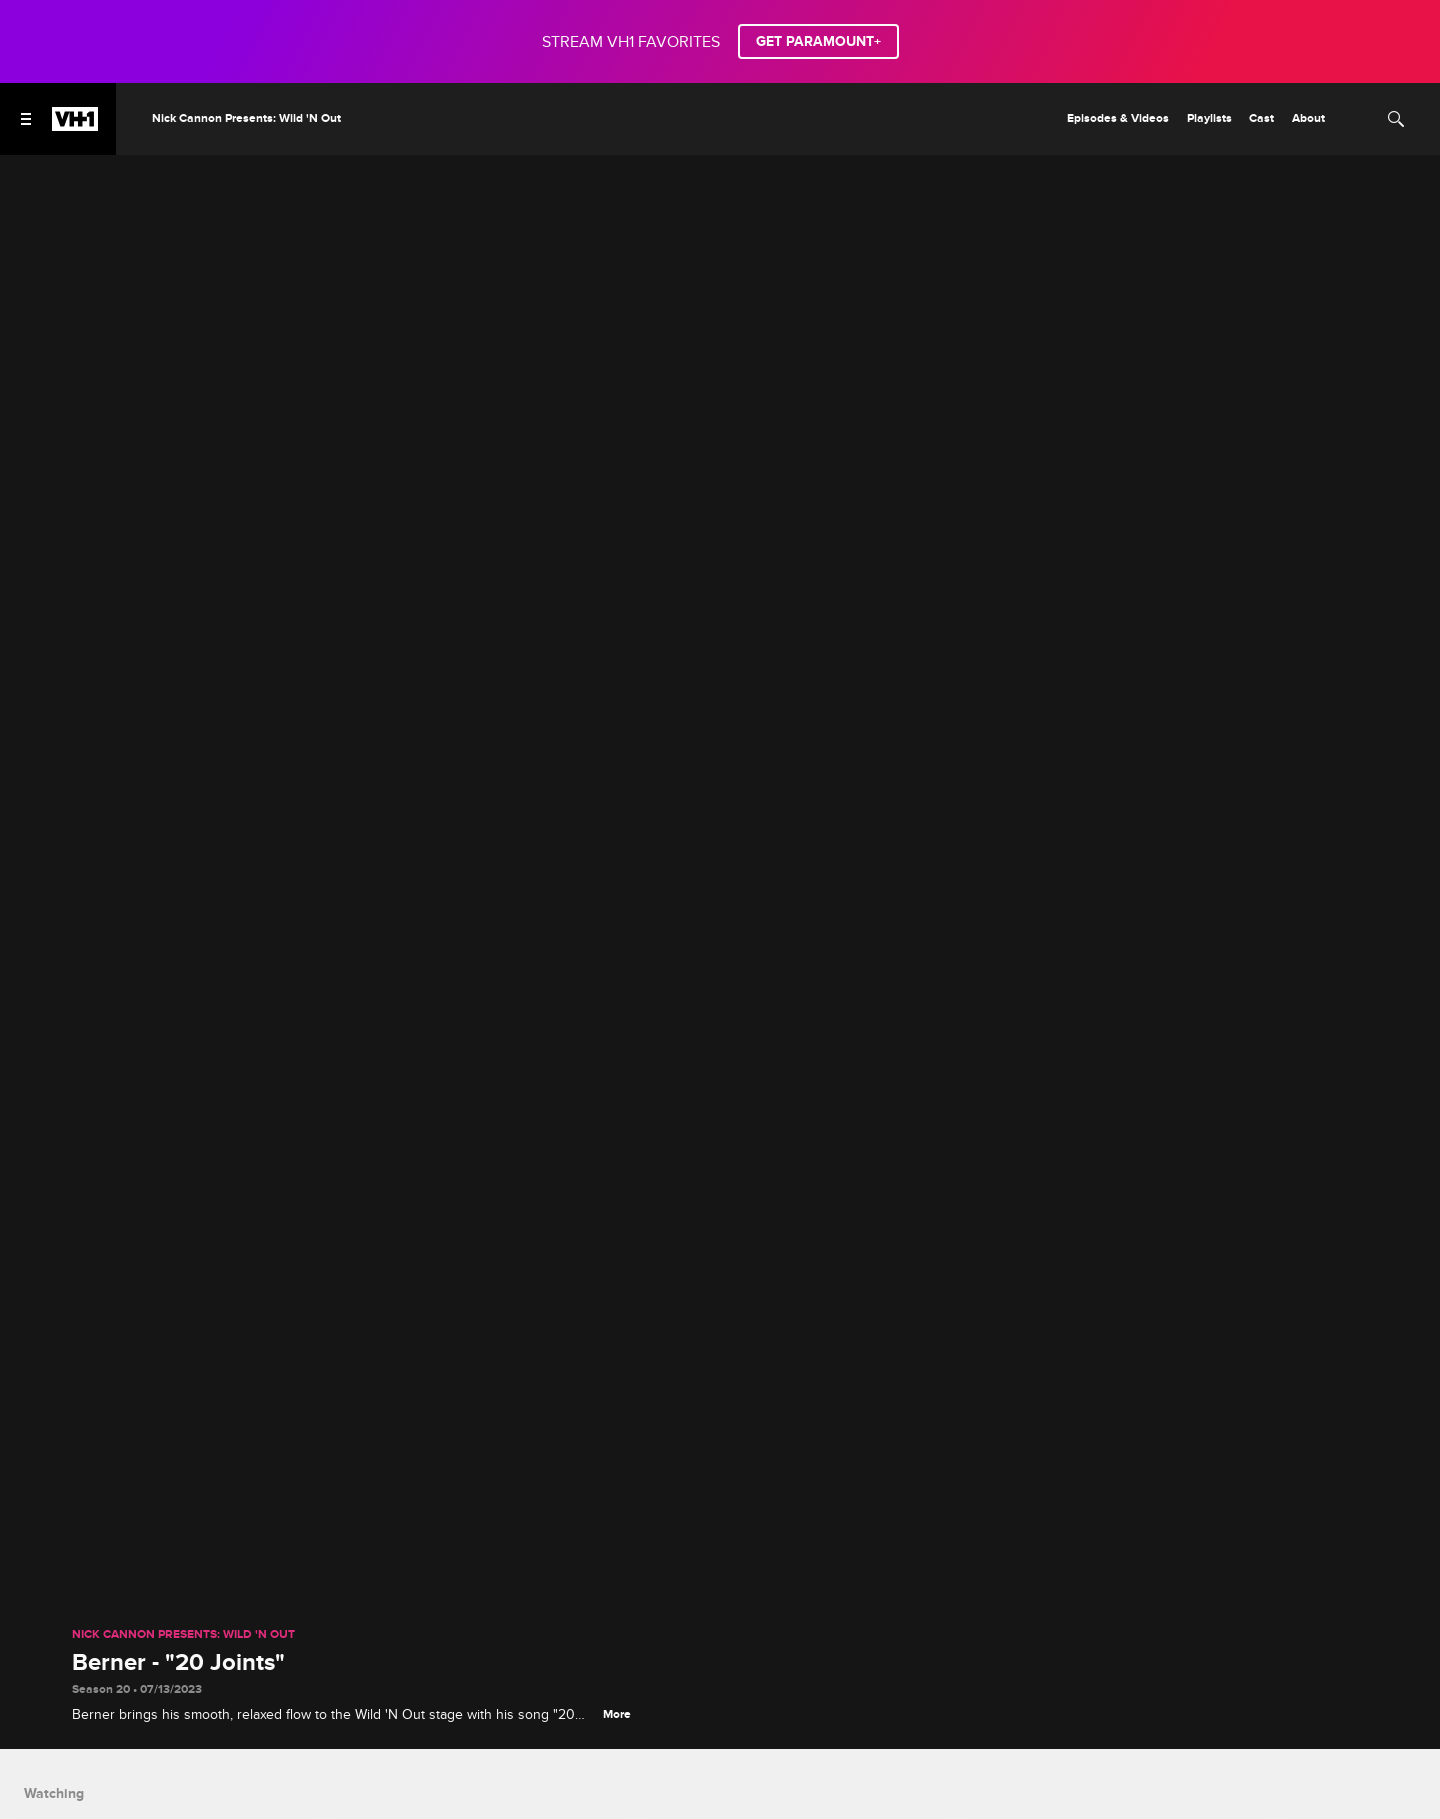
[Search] (1396, 119)
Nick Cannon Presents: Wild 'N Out (183, 1635)
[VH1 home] (75, 126)
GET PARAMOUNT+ (818, 41)
